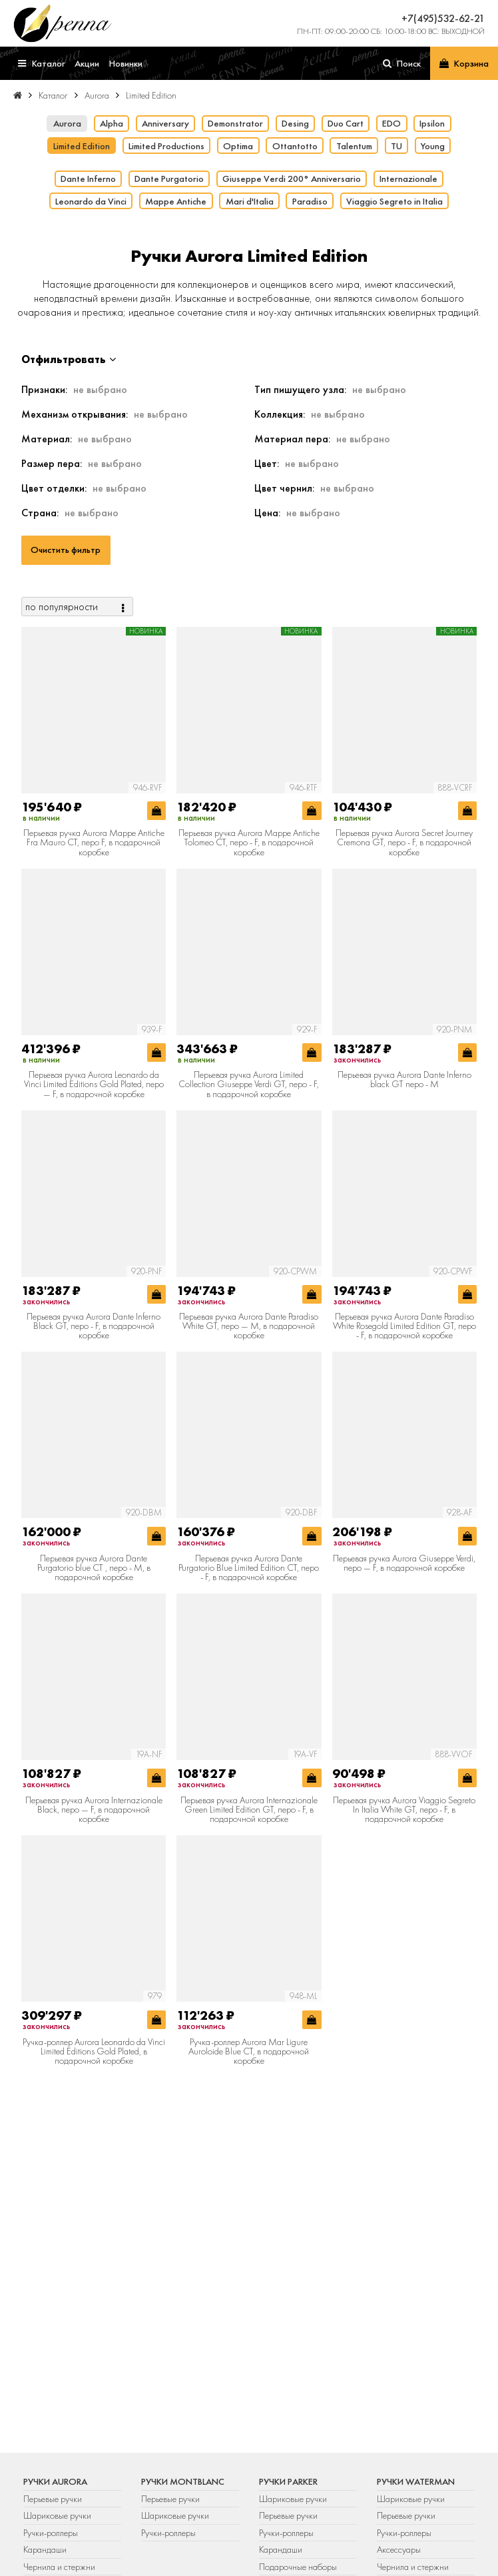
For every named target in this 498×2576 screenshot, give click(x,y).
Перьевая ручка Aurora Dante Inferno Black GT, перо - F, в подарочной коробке (93, 1326)
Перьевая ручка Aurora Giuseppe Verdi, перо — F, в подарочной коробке (404, 1563)
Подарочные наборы (298, 2567)
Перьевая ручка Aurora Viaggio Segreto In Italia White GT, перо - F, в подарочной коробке (404, 1809)
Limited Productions (166, 146)
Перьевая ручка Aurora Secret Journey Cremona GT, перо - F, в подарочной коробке (404, 842)
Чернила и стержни (59, 2567)
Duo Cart (346, 123)
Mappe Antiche (175, 201)
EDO (391, 123)
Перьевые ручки (52, 2499)
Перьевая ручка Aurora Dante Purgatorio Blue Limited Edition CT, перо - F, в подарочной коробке (248, 1567)
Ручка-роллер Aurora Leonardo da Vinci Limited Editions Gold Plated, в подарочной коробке (94, 2051)
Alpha (111, 123)
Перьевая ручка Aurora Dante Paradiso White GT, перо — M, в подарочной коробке (248, 1326)
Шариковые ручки (57, 2515)
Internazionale (408, 179)
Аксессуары (399, 2549)
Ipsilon (432, 123)
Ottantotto (295, 146)
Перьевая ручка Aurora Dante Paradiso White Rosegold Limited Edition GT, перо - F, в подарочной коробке (404, 1326)
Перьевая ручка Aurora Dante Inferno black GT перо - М (404, 1079)
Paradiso (310, 201)
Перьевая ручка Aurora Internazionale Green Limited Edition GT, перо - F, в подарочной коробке (249, 1809)
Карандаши (45, 2549)
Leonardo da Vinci (90, 201)
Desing (295, 123)
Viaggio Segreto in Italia (394, 201)
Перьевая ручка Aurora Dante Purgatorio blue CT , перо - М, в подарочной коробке (93, 1567)
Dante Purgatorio (169, 179)
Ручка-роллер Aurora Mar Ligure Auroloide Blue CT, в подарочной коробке (248, 2051)
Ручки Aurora (55, 2481)
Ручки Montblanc (182, 2481)
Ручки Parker (288, 2481)
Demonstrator (235, 123)
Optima (238, 146)
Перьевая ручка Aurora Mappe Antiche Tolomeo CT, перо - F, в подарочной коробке (249, 842)
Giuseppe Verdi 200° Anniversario (291, 179)
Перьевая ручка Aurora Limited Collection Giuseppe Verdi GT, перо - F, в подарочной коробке (248, 1084)
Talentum (354, 146)
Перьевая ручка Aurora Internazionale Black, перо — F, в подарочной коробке (93, 1809)
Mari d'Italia (250, 201)
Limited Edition (81, 146)
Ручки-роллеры (50, 2533)
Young (433, 146)
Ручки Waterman (416, 2481)
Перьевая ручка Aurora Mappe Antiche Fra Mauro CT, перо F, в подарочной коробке (93, 842)
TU (396, 146)
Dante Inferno (88, 179)
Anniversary (165, 123)
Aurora (67, 123)
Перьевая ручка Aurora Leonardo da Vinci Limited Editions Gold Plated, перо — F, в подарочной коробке (94, 1084)
